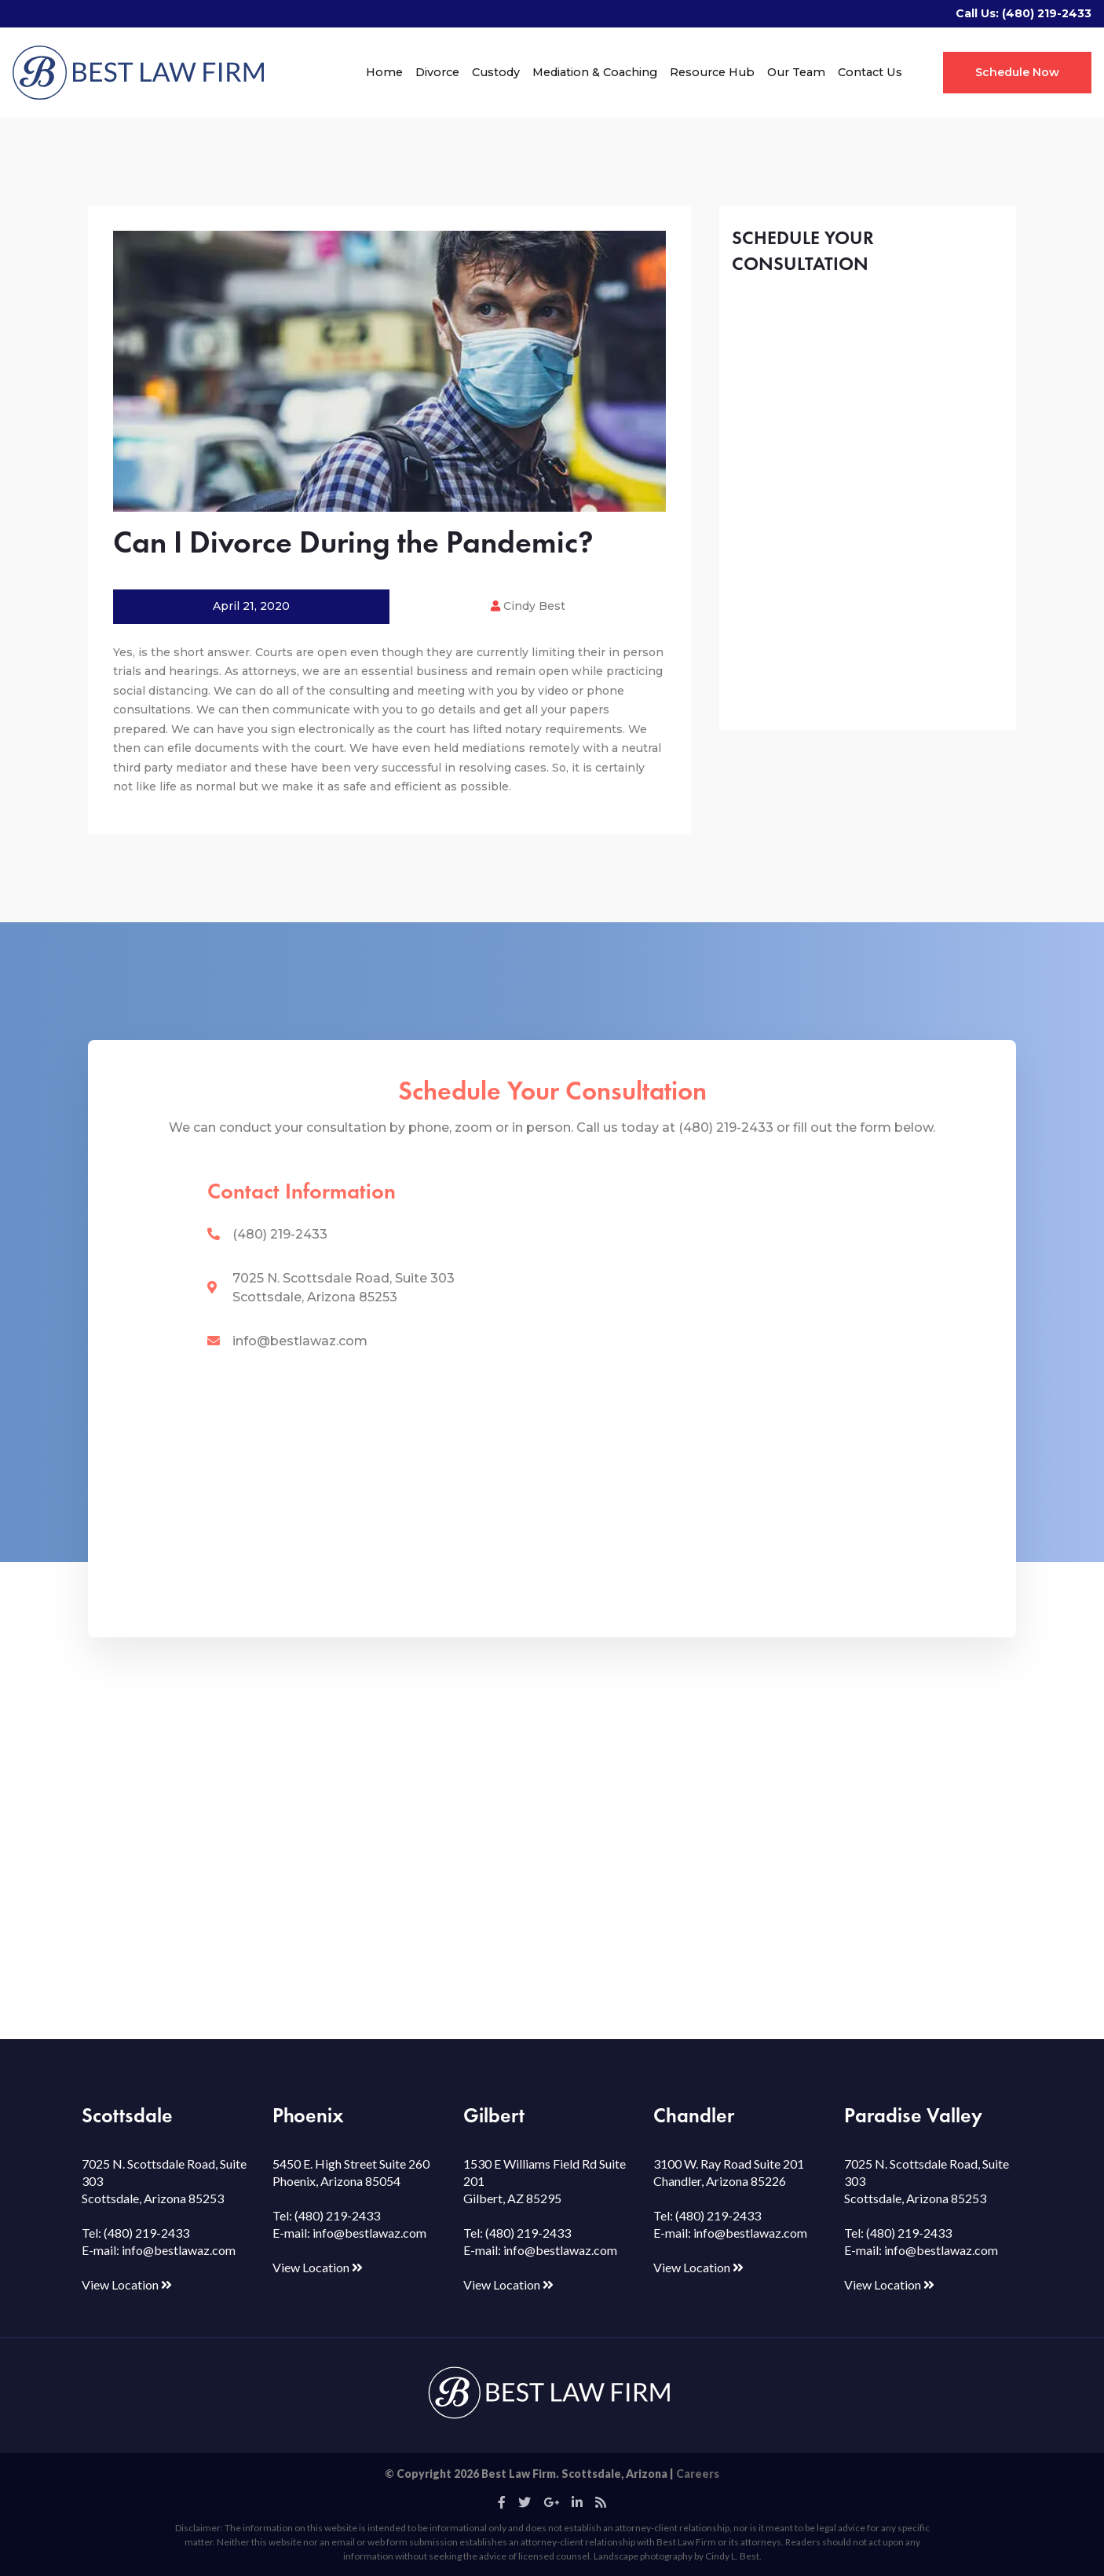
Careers (697, 2473)
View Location (127, 2284)
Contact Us (870, 72)
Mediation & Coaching (594, 72)
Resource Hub (712, 72)
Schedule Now (1017, 72)
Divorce (437, 72)
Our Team (796, 72)
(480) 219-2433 (1046, 13)
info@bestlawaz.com (299, 1341)
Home (384, 72)
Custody (496, 72)
